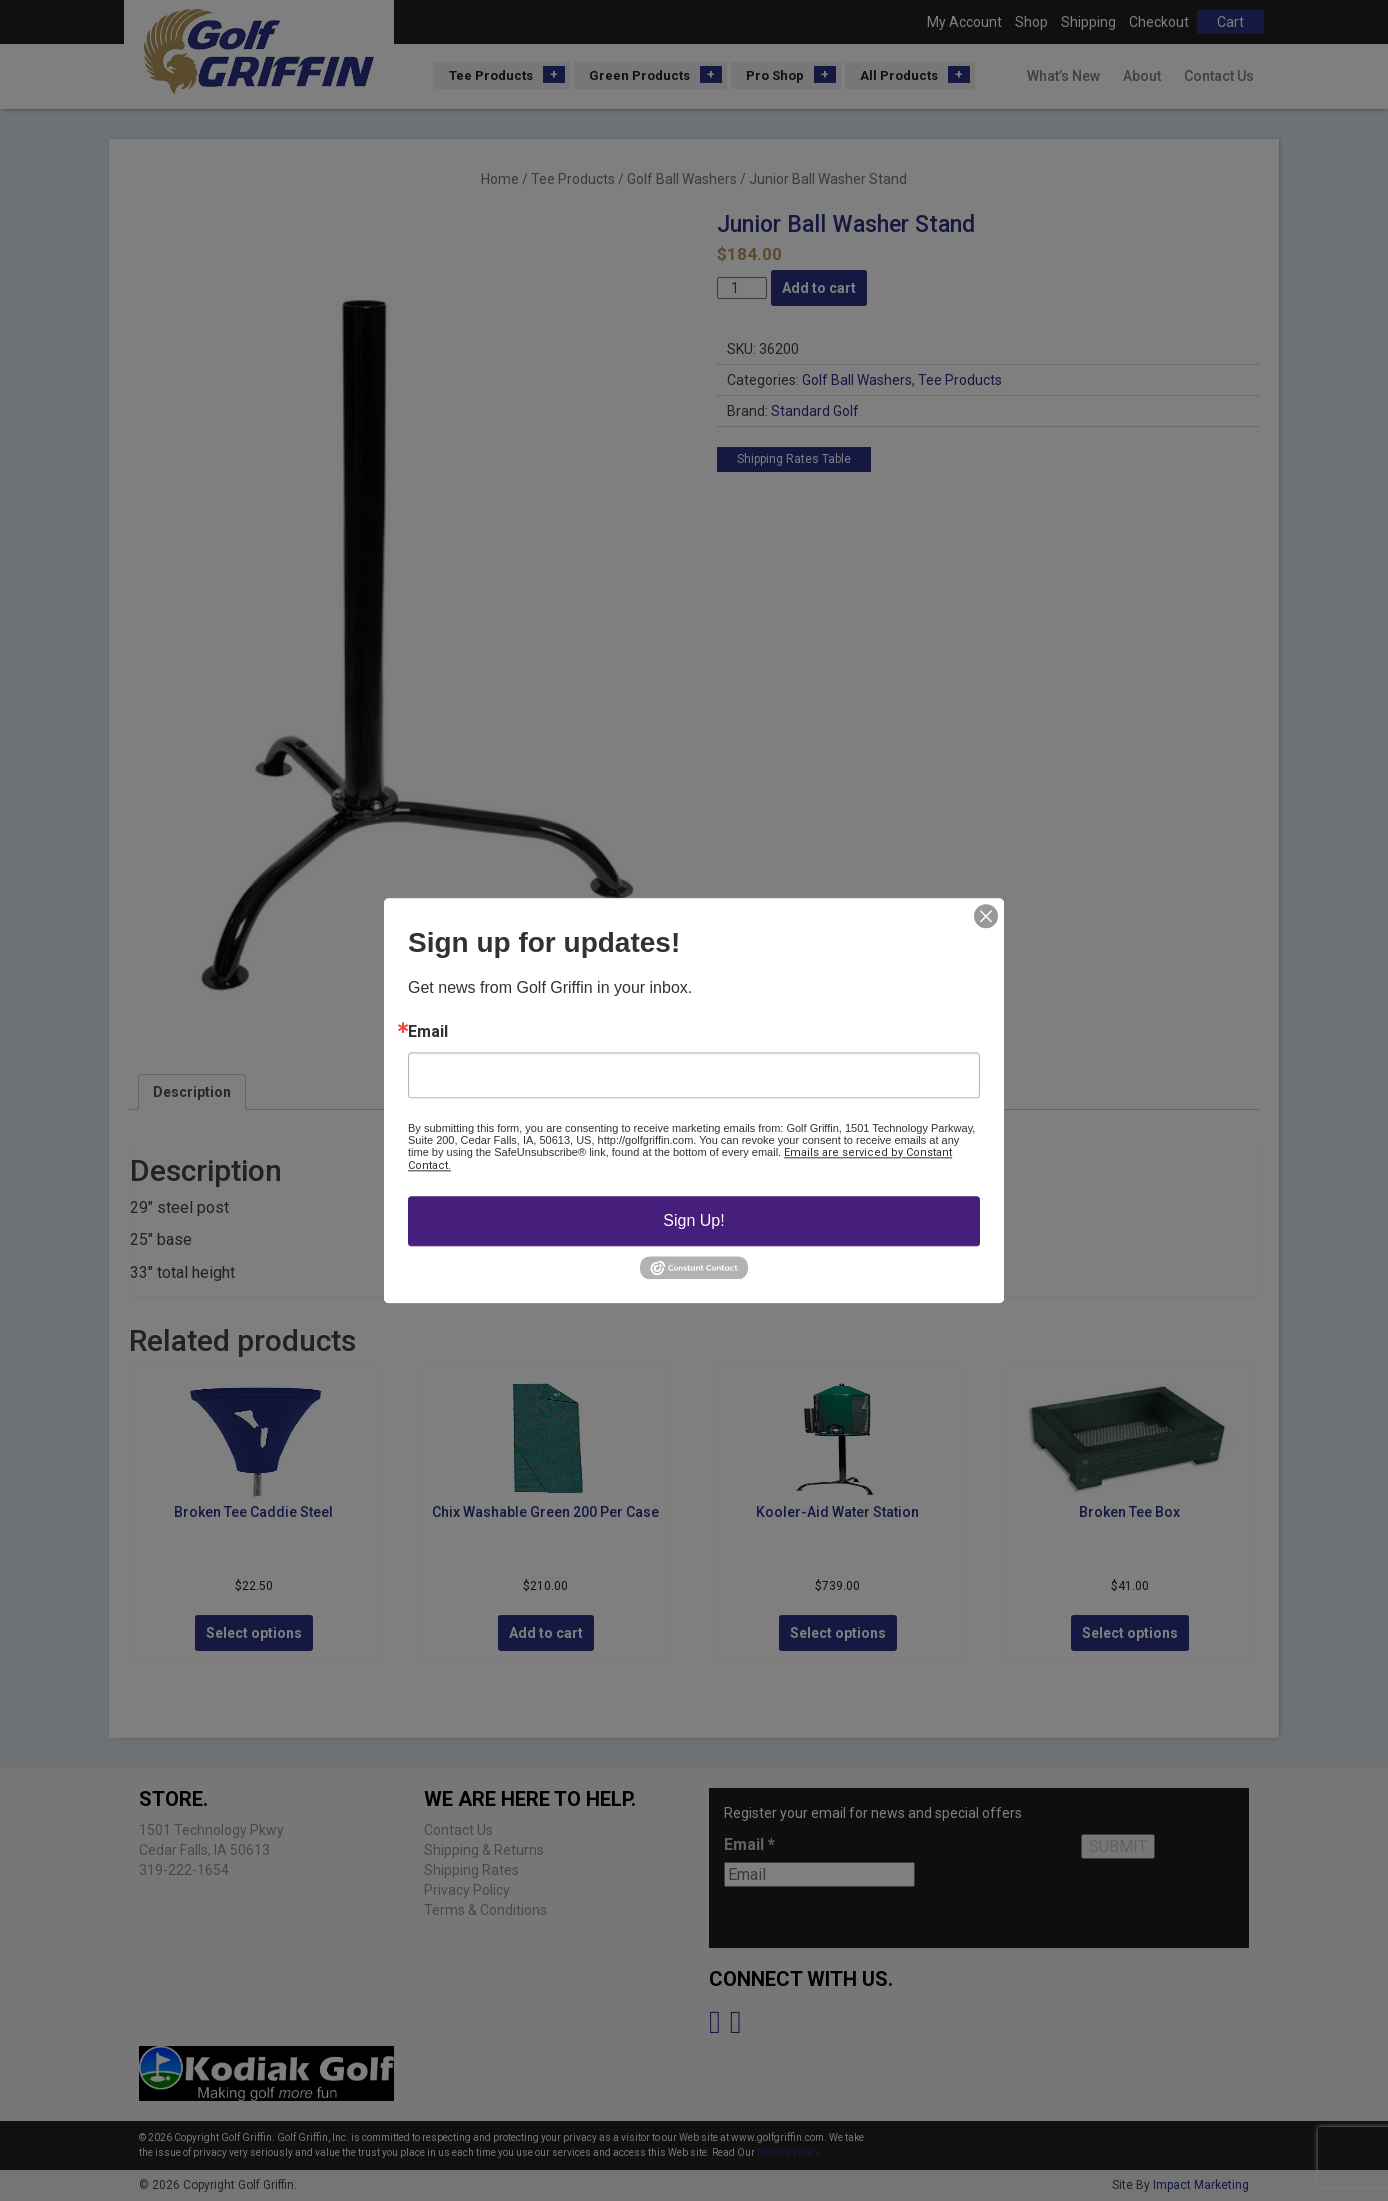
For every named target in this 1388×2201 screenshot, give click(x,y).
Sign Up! (693, 1220)
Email (428, 1032)
